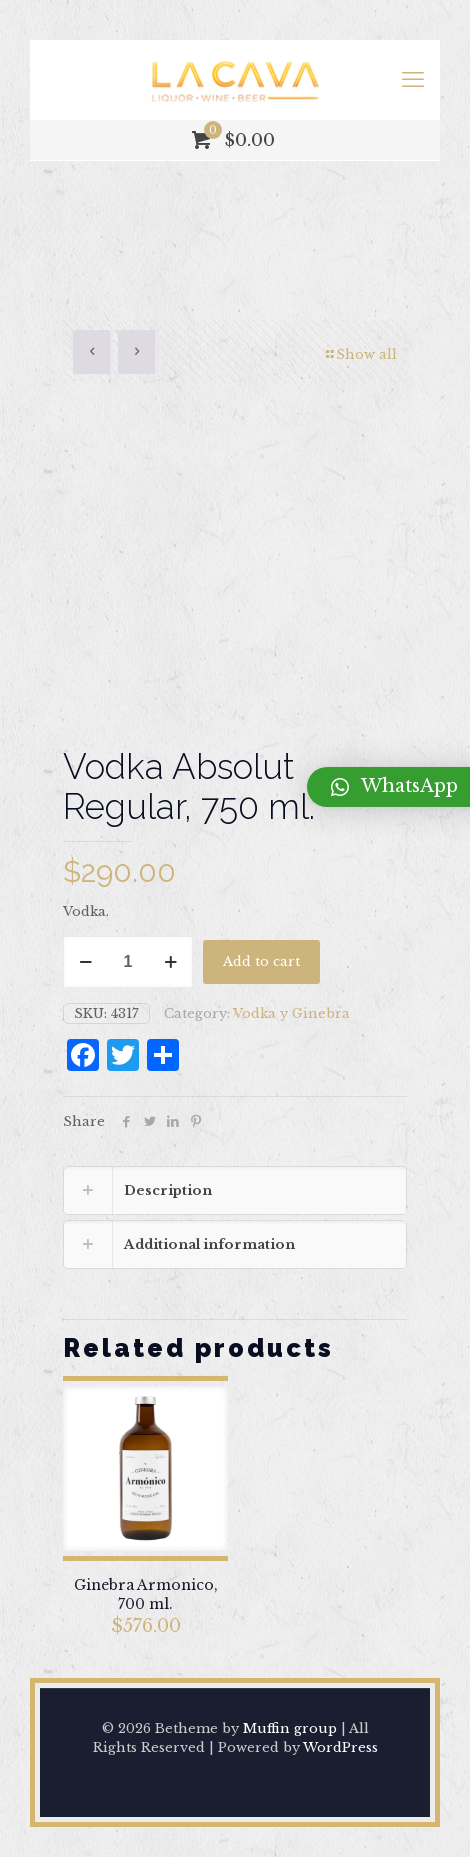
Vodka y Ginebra (291, 1013)
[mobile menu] (413, 80)
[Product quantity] (128, 962)
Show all (360, 354)
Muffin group (290, 1728)
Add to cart (261, 961)
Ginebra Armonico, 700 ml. (146, 1594)
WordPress (340, 1747)
